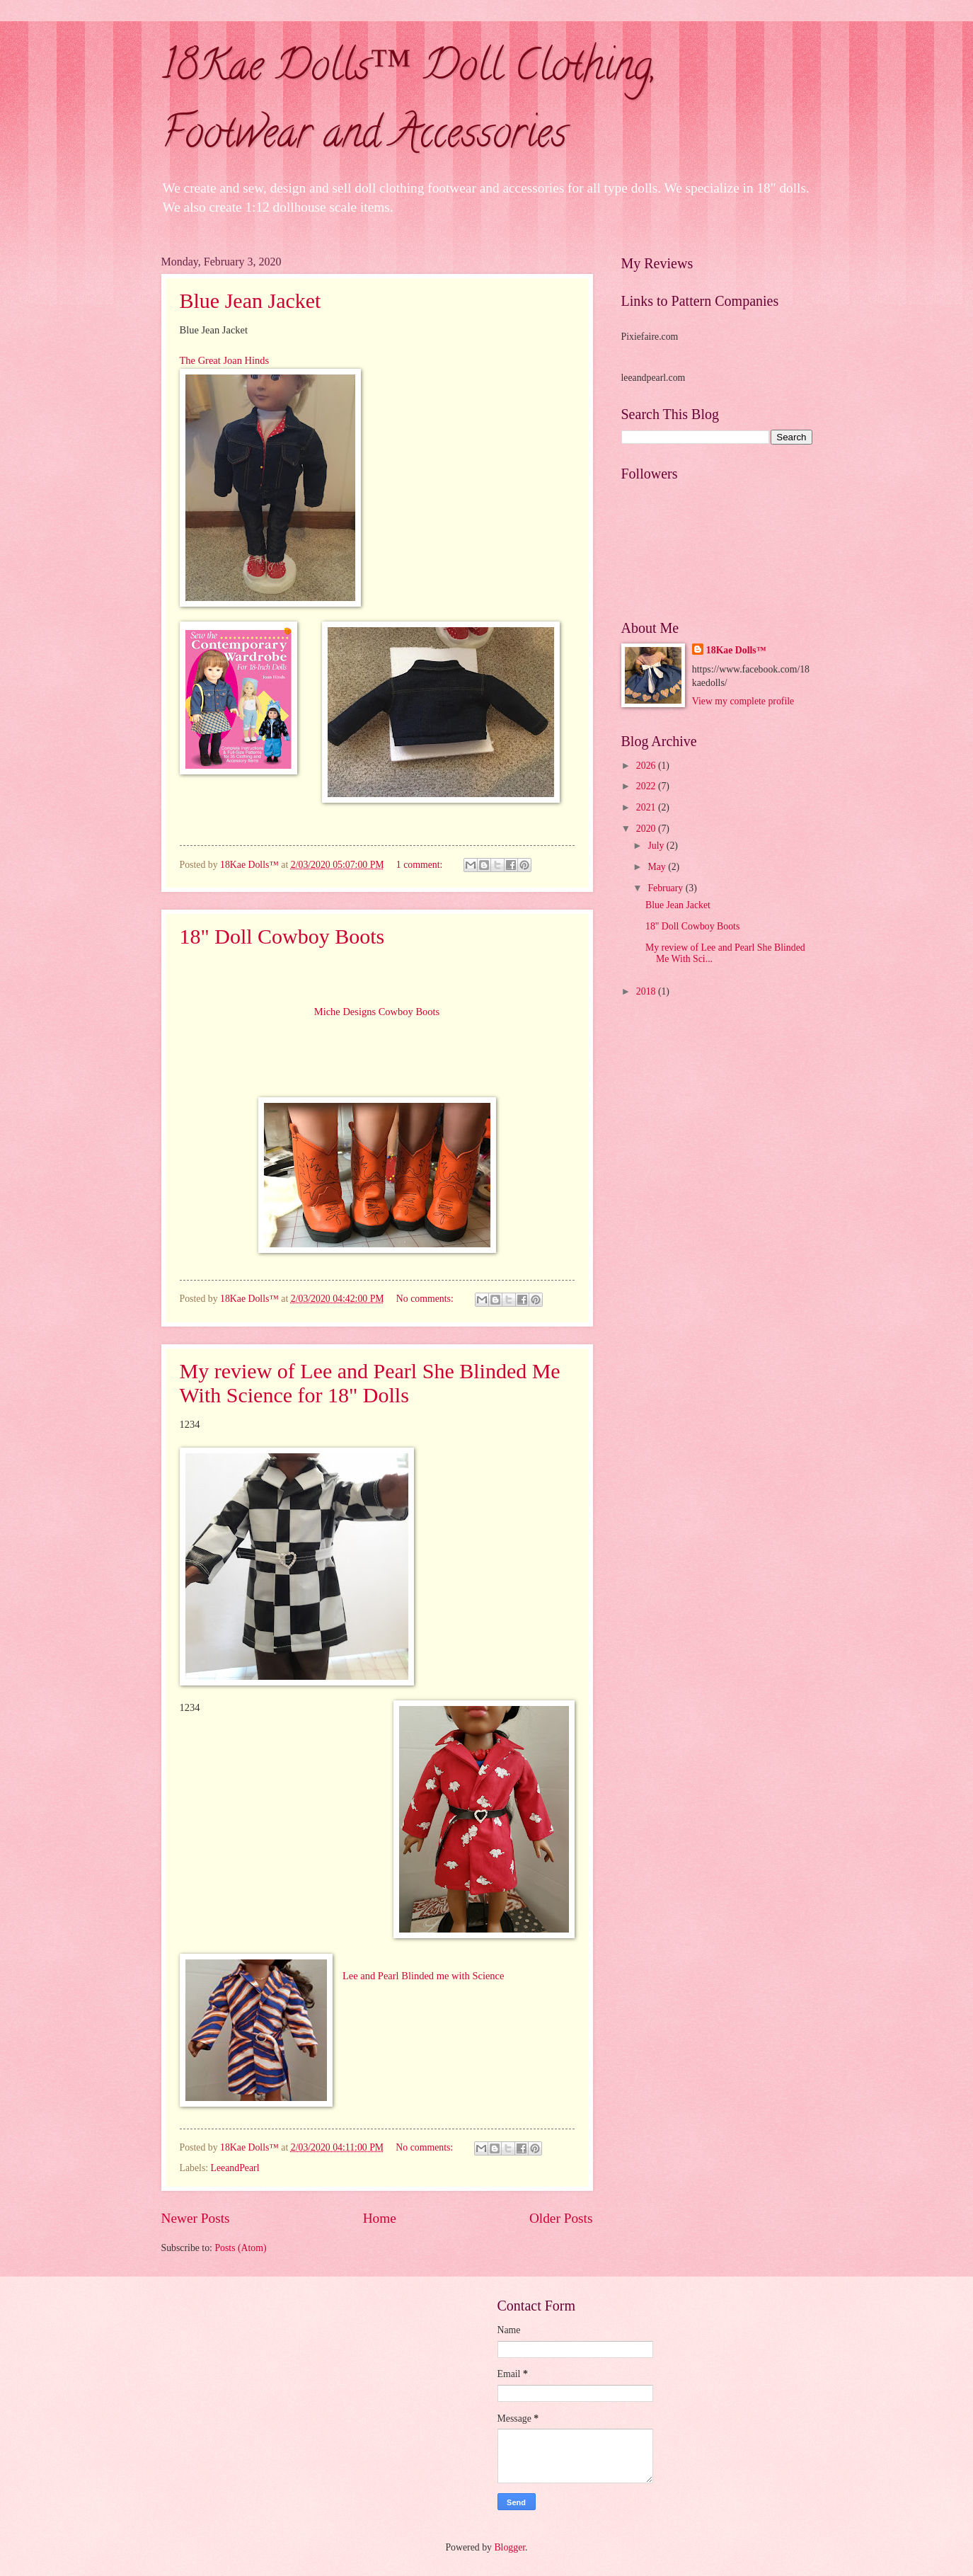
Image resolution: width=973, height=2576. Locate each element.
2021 (647, 807)
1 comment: (420, 864)
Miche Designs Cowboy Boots (376, 1011)
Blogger (509, 2547)
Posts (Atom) (240, 2248)
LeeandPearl (235, 2168)
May (657, 866)
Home (379, 2218)
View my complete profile (743, 701)
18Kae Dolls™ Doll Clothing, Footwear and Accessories (409, 104)
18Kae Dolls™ (736, 650)
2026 (647, 765)
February (666, 888)
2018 (647, 991)
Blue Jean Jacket (250, 300)
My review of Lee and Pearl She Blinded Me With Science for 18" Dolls (370, 1383)
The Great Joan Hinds (225, 360)
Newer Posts (195, 2218)
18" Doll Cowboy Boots (282, 936)
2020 (647, 828)
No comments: (426, 1298)
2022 (647, 786)
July (656, 845)
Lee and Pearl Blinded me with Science (423, 1975)
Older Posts (561, 2218)
